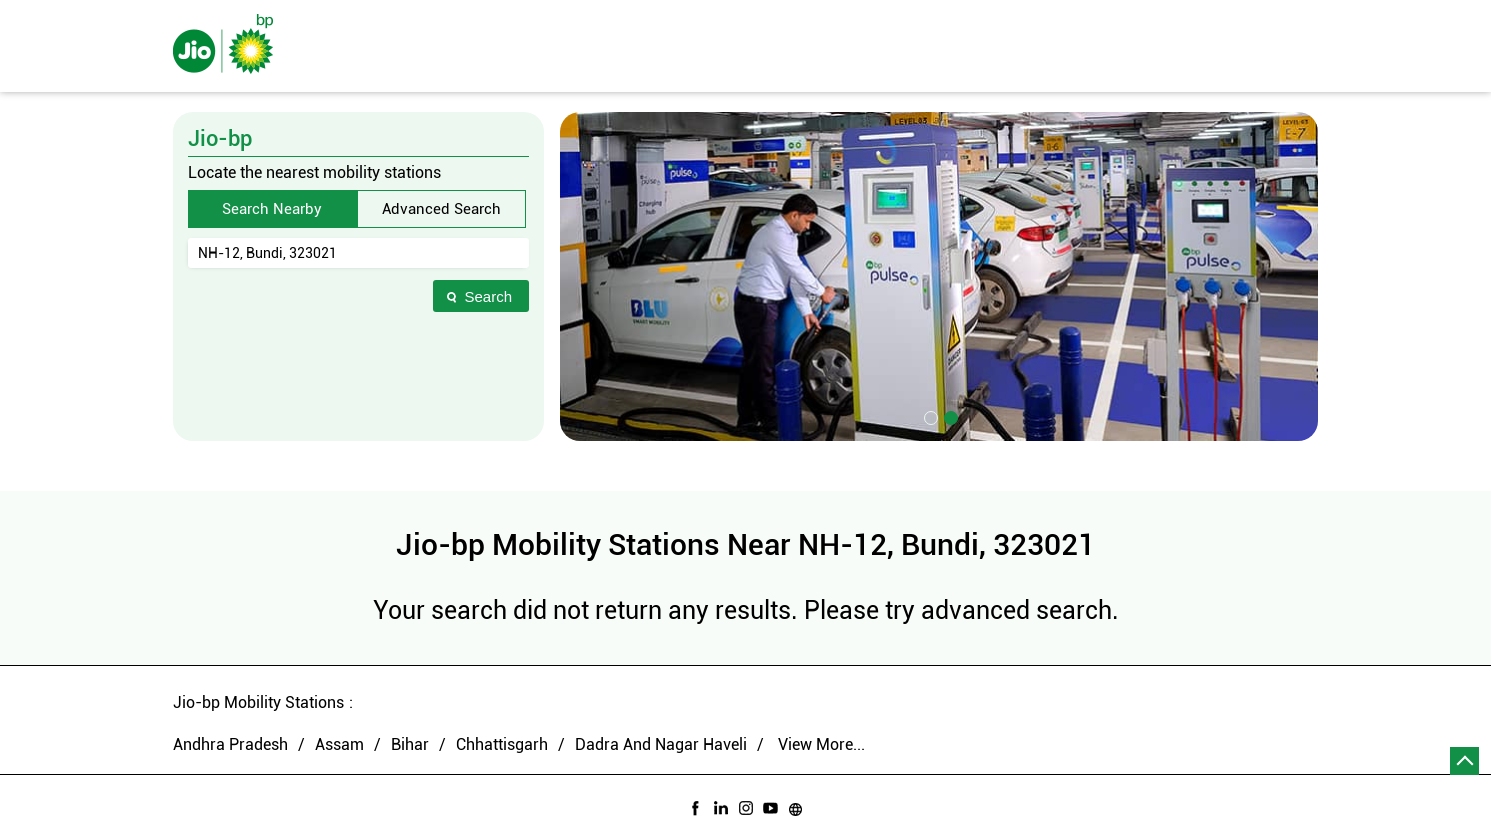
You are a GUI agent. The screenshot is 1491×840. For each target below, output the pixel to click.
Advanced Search (441, 209)
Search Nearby (272, 209)
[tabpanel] (939, 276)
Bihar (410, 744)
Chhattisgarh (502, 744)
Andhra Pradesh (230, 744)
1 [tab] (929, 416)
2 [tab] (949, 416)
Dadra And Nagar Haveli (661, 744)
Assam (339, 744)
